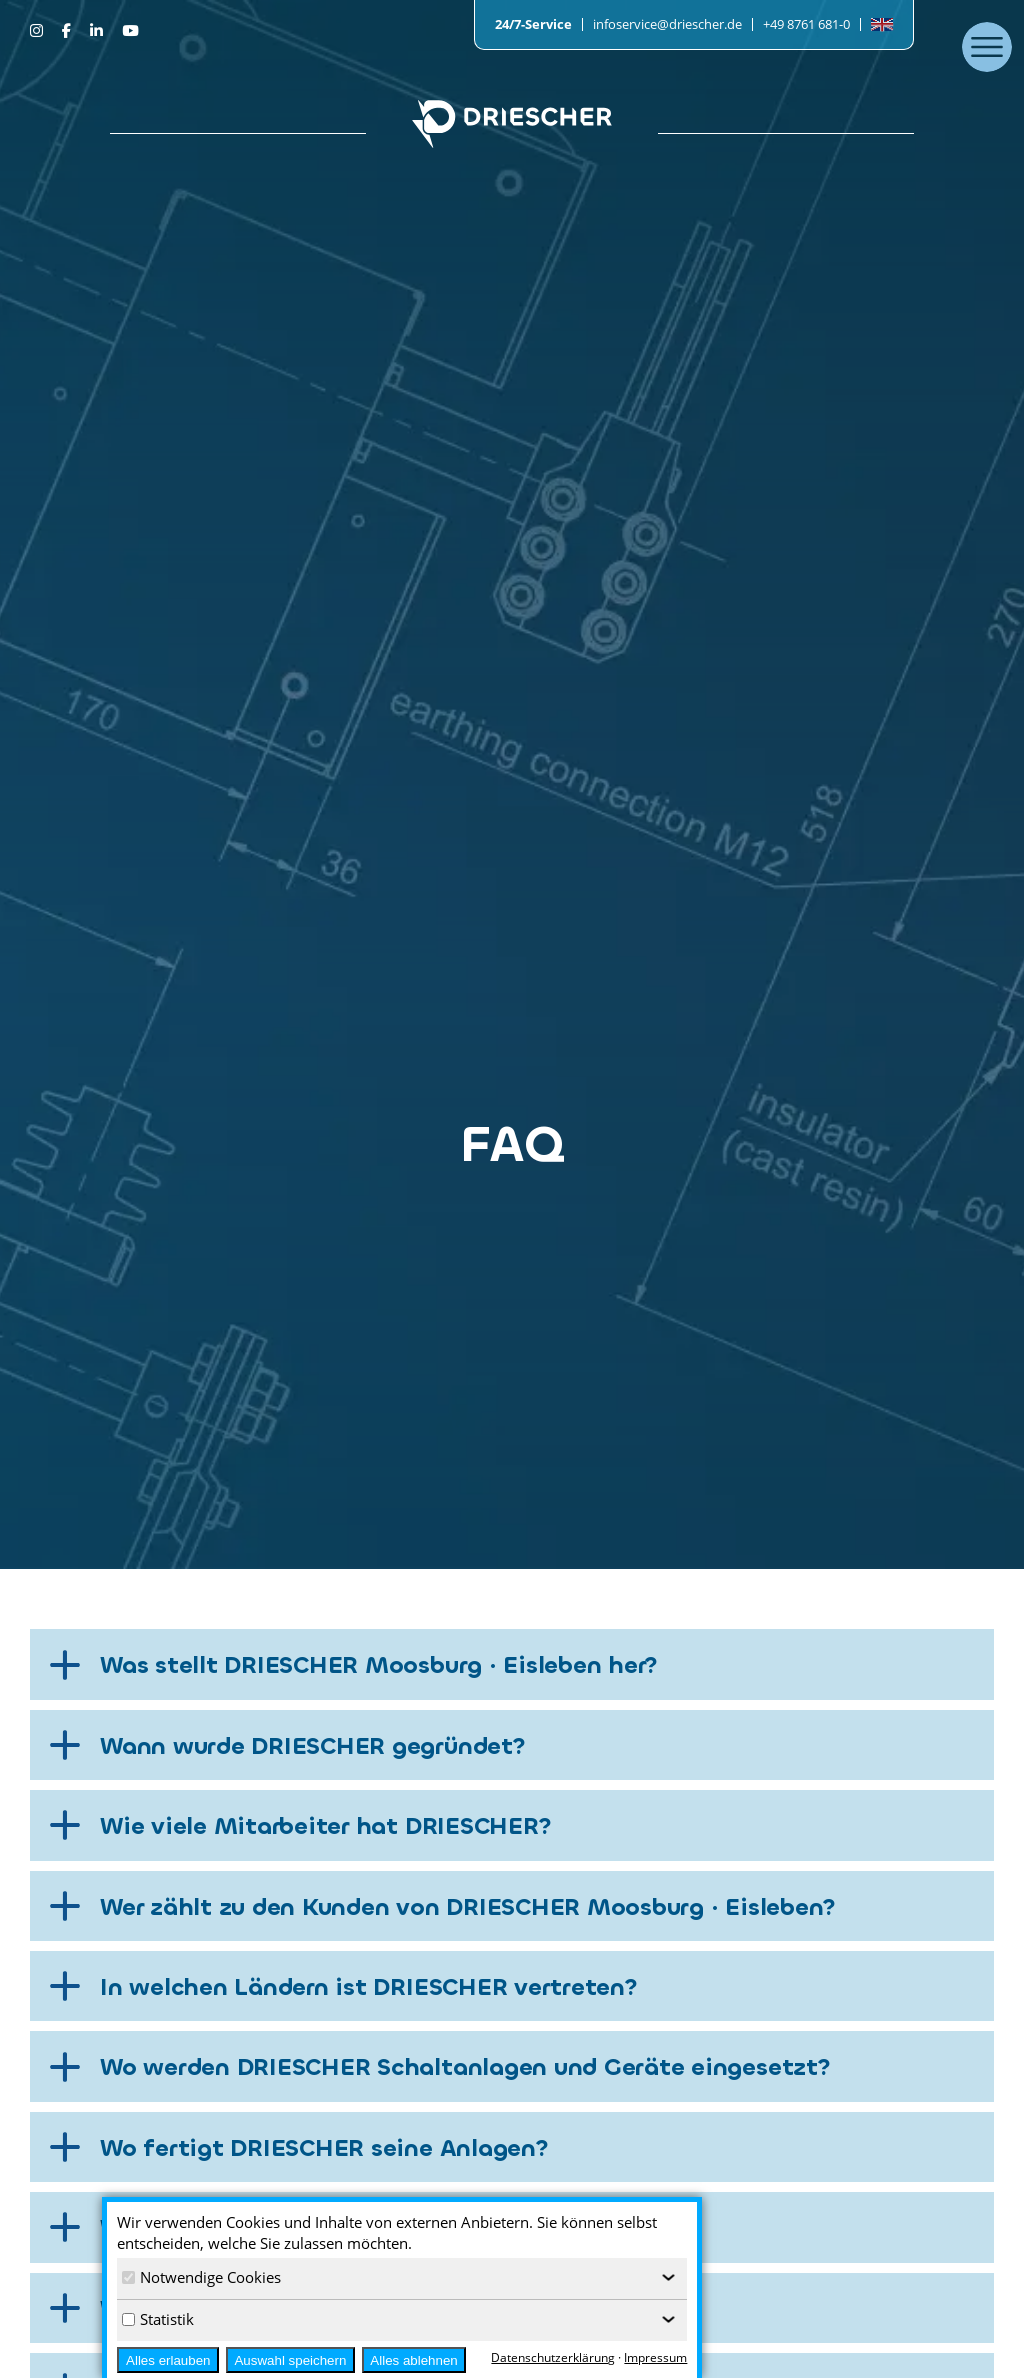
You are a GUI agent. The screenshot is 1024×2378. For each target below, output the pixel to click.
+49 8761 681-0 (806, 24)
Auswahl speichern (290, 2360)
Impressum (655, 2357)
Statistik (158, 2319)
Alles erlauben (168, 2360)
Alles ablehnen (413, 2360)
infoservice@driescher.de (667, 24)
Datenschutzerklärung (553, 2357)
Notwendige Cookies (201, 2277)
